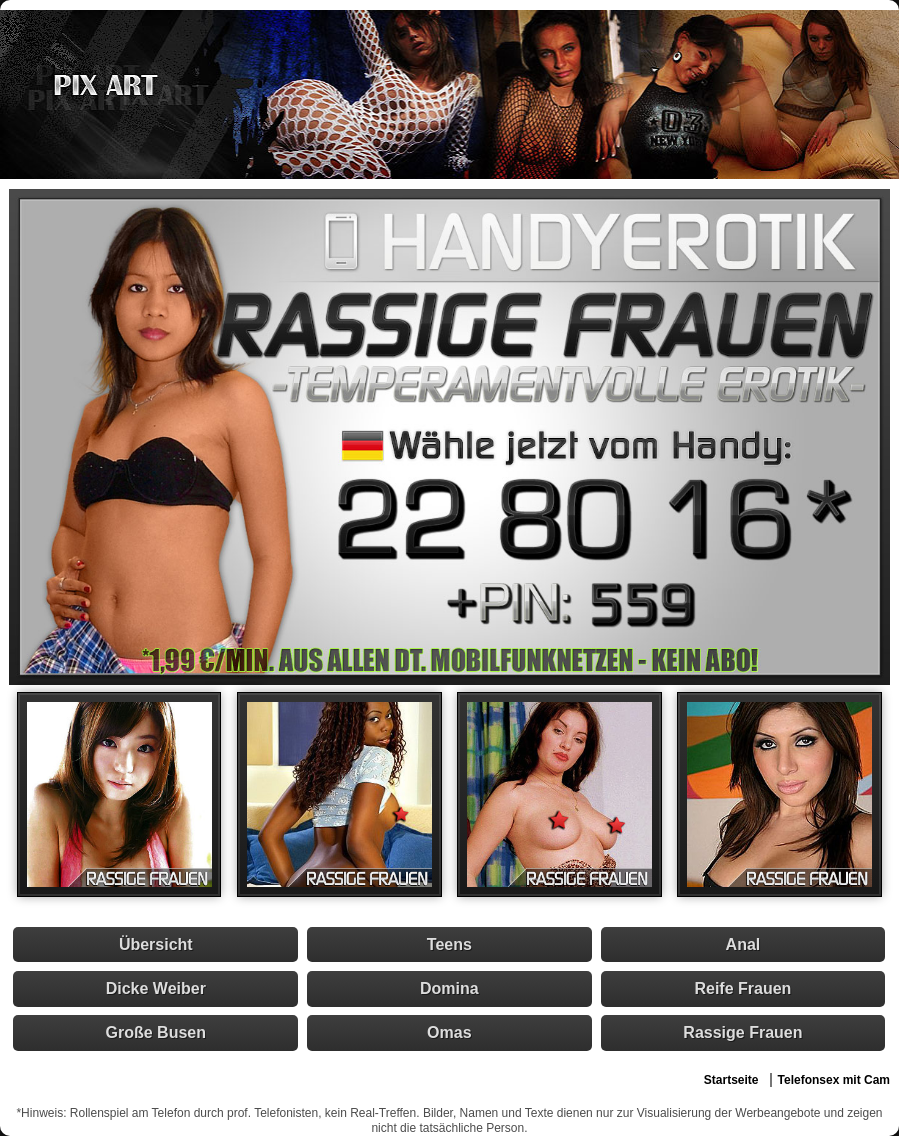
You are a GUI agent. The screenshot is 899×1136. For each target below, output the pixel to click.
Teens (449, 944)
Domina (449, 988)
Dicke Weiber (156, 988)
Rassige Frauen (742, 1032)
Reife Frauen (742, 988)
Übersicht (156, 944)
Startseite (731, 1080)
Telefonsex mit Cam (834, 1080)
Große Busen (156, 1032)
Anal (743, 944)
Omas (449, 1032)
